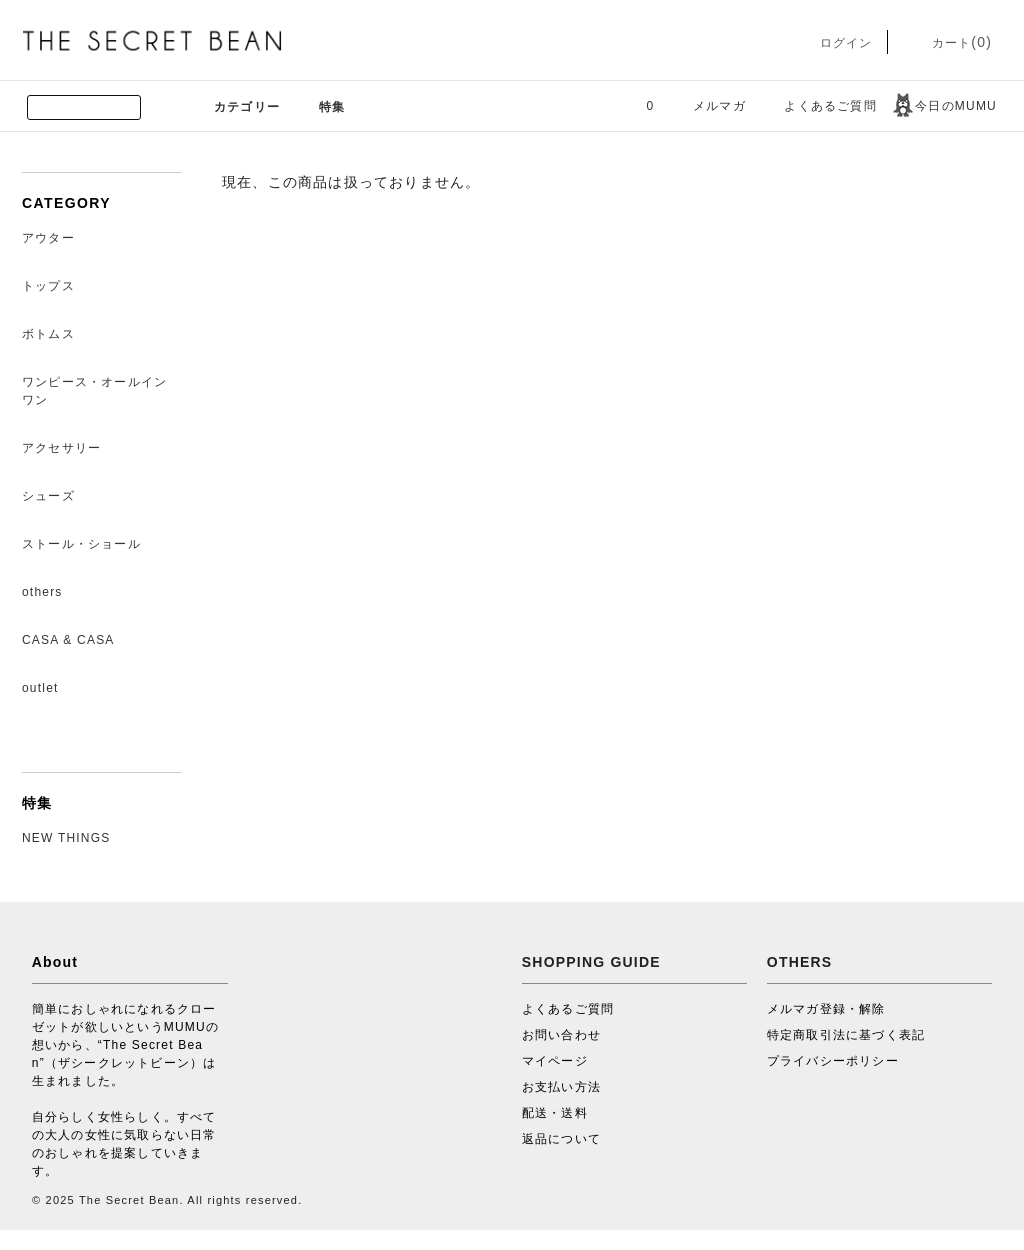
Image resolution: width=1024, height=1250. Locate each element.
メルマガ (707, 106)
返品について (561, 1139)
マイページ (555, 1061)
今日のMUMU (944, 106)
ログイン (831, 43)
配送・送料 (555, 1113)
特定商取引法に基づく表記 (846, 1035)
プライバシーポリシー (833, 1061)
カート (947, 43)
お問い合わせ (561, 1035)
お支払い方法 (561, 1087)
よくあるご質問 (818, 106)
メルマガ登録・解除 (826, 1009)
